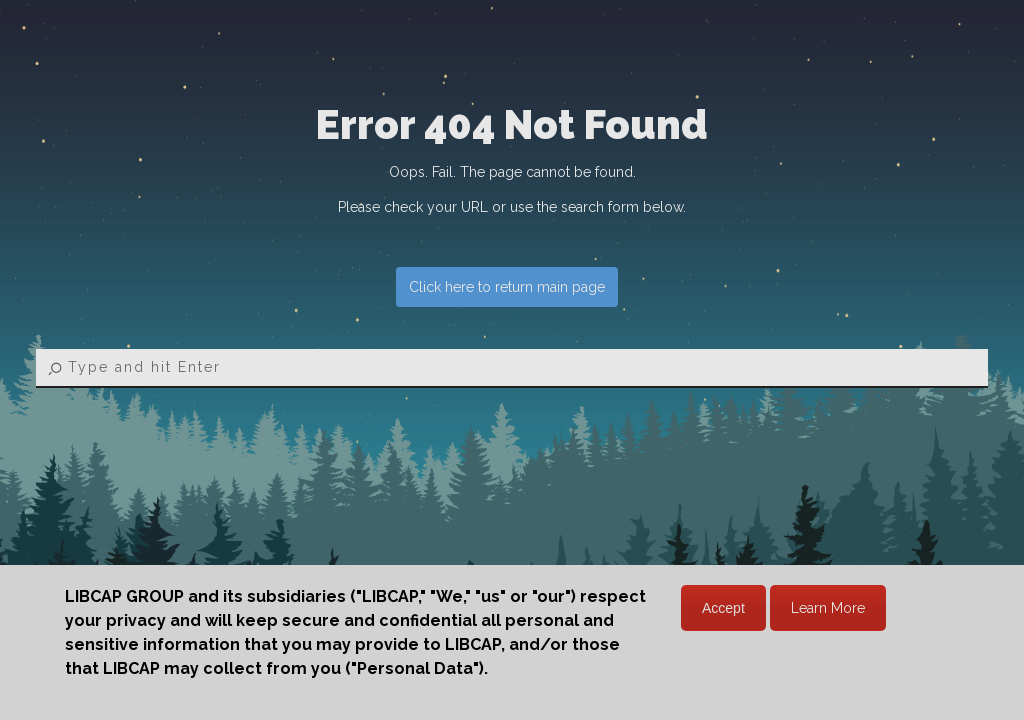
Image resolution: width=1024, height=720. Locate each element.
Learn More (828, 608)
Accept (723, 608)
